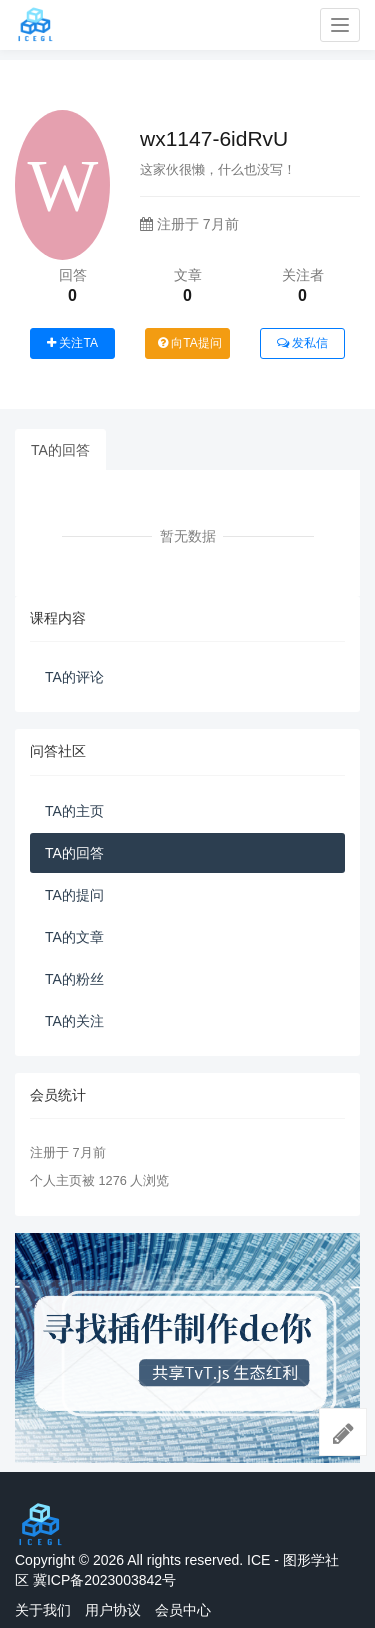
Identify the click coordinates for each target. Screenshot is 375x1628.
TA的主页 (74, 811)
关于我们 (43, 1610)
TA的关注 (74, 1021)
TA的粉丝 (74, 979)
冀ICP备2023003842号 (104, 1580)
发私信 (302, 343)
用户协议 (113, 1610)
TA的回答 (60, 450)
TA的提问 (74, 895)
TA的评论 (74, 677)
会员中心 (183, 1610)
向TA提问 (190, 343)
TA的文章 (74, 937)
